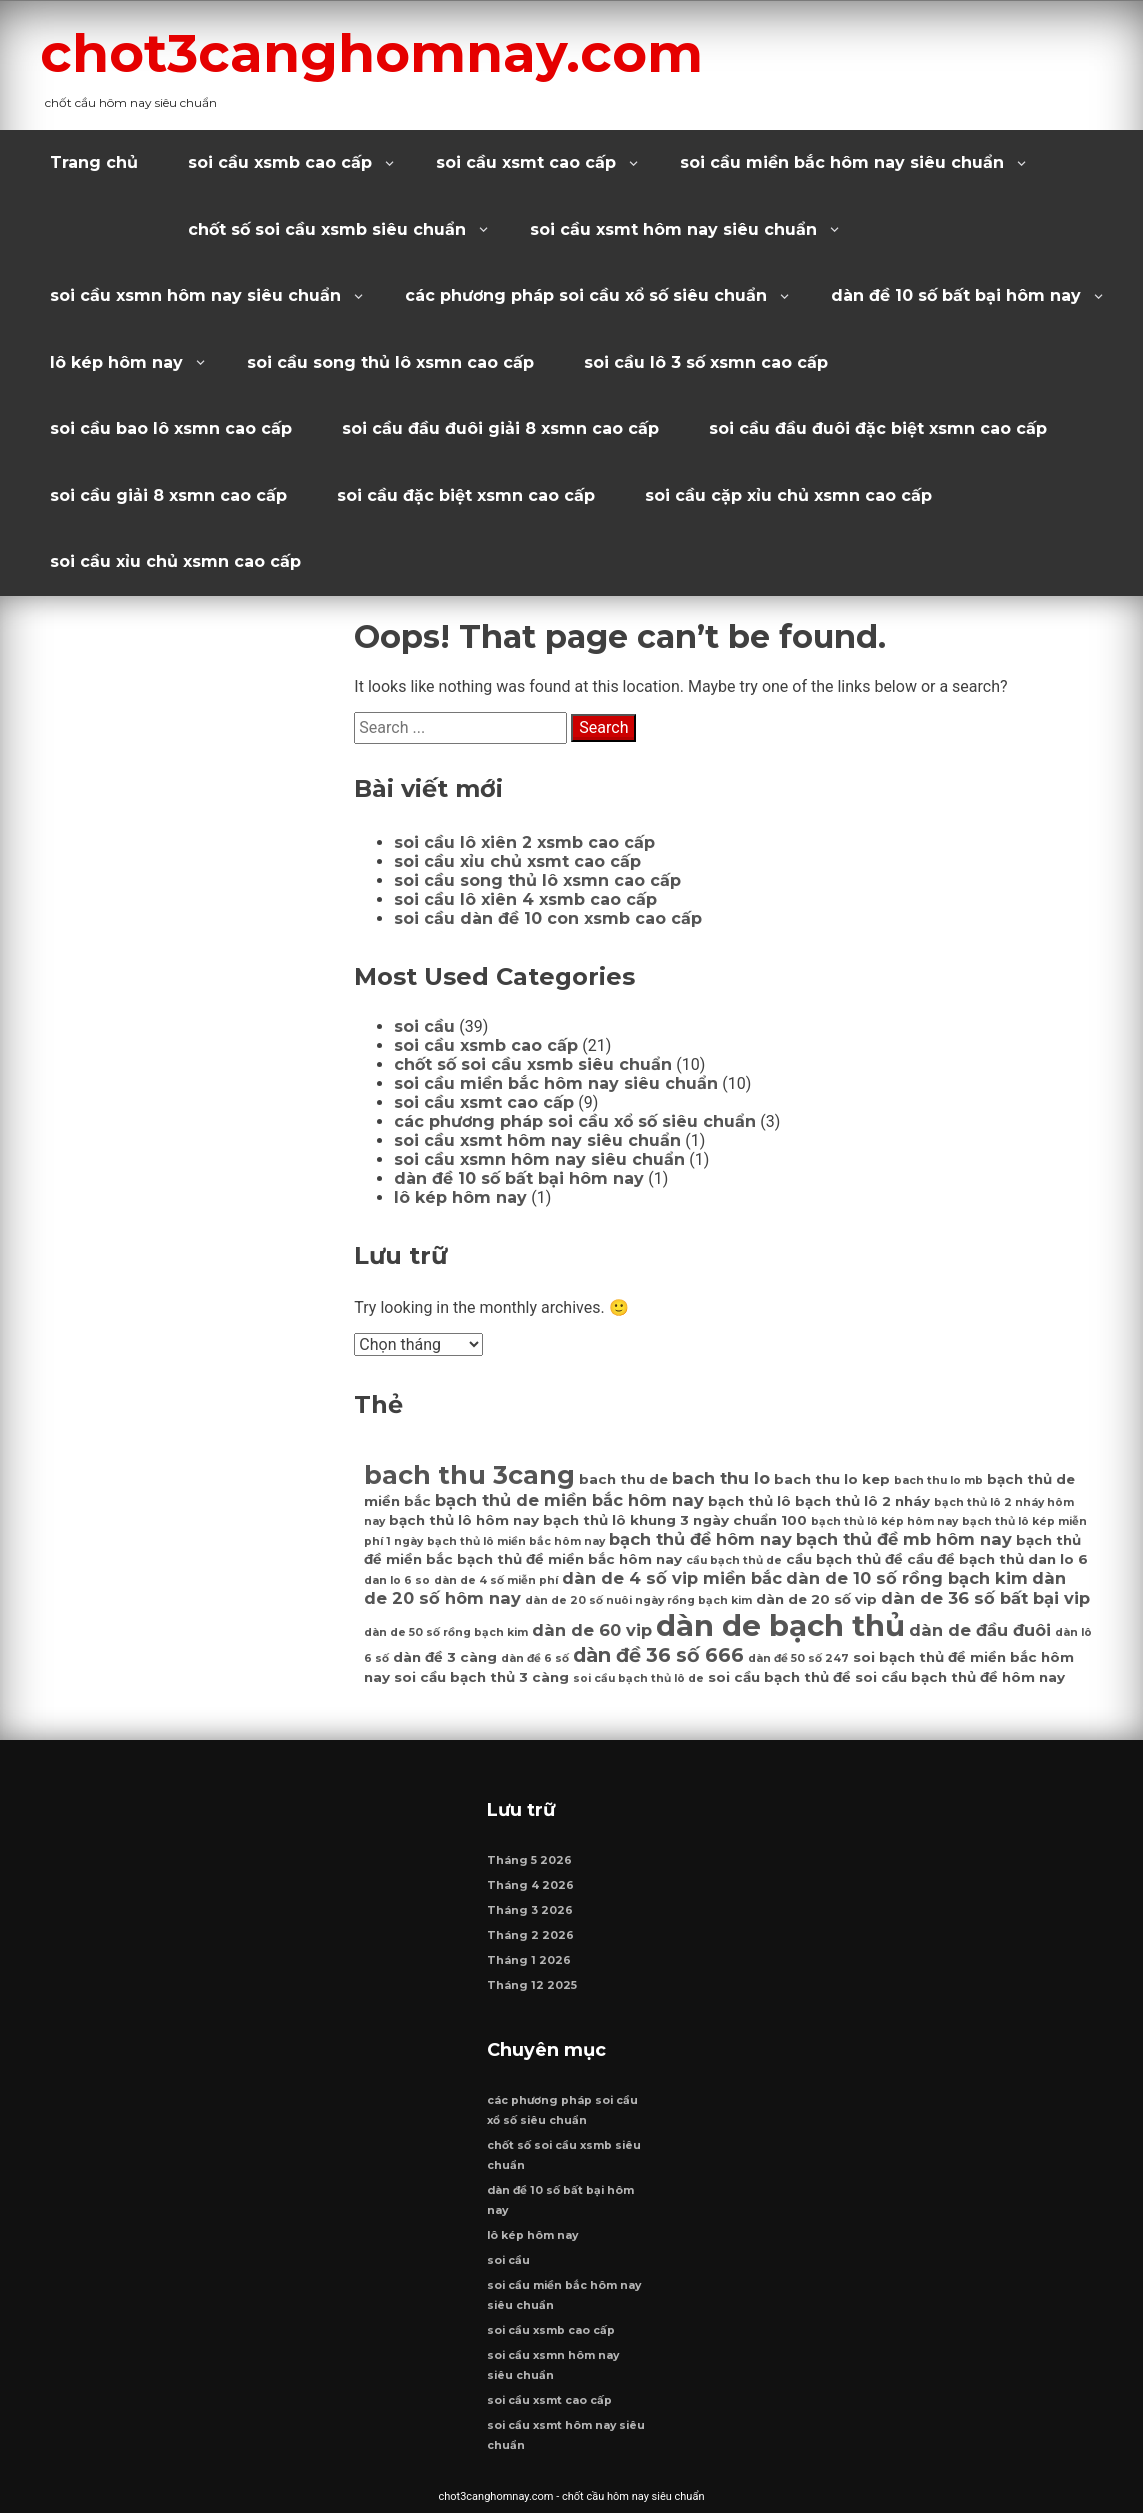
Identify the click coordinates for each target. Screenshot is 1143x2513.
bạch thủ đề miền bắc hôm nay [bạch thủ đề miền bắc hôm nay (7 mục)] (569, 1559)
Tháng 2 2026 (530, 1935)
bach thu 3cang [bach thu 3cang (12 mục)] (469, 1474)
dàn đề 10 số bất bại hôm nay (956, 295)
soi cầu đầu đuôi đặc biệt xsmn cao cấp (878, 428)
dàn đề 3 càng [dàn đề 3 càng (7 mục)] (445, 1657)
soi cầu (424, 1026)
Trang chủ (94, 162)
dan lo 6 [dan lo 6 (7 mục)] (1058, 1559)
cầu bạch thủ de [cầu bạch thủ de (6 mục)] (734, 1560)
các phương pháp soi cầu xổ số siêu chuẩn (586, 295)
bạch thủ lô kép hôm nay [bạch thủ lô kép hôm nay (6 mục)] (884, 1521)
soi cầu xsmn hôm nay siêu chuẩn (195, 295)
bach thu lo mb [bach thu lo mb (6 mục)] (938, 1480)
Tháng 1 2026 (529, 1960)
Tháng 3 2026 (530, 1910)
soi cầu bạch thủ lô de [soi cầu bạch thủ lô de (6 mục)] (638, 1678)
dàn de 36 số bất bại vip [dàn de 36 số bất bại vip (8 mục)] (985, 1598)
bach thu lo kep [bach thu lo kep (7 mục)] (832, 1479)
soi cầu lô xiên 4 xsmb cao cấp (525, 899)
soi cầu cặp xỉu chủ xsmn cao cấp (788, 495)
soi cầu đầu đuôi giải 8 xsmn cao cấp (500, 428)
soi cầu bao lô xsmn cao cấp (171, 428)
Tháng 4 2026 (530, 1885)
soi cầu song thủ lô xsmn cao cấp (390, 362)
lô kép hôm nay (116, 362)
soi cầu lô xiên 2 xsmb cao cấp (524, 842)
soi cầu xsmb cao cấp (280, 162)
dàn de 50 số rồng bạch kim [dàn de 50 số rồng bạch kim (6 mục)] (446, 1632)
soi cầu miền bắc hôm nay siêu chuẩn (842, 162)
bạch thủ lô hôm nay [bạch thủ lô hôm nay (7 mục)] (464, 1520)
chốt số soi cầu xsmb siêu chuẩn (327, 229)
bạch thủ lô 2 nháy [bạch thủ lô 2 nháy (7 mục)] (862, 1501)
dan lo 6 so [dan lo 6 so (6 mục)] (397, 1580)
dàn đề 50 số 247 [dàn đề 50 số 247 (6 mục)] (798, 1658)
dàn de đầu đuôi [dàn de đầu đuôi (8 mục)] (980, 1630)
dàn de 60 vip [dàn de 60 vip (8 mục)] (592, 1630)
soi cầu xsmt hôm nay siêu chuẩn (673, 229)
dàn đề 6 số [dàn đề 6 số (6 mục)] (535, 1658)
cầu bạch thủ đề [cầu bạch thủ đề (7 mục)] (844, 1559)
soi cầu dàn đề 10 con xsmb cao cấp (548, 918)
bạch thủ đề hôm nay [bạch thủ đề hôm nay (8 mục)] (700, 1539)
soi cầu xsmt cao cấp (526, 162)
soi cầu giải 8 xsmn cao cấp (168, 495)
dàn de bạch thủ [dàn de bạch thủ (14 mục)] (780, 1625)
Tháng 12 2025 (532, 1985)
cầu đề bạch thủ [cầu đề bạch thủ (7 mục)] (965, 1559)
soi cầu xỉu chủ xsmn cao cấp (175, 561)
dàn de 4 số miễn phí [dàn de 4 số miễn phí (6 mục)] (496, 1580)
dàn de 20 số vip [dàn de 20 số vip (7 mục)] (816, 1599)
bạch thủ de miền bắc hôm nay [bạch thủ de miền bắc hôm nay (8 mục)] (569, 1500)
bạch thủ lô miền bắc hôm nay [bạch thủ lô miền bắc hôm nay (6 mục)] (516, 1541)
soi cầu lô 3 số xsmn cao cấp (706, 362)
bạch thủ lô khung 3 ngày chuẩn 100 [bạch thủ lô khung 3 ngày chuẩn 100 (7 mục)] (675, 1520)
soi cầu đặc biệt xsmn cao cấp (466, 495)
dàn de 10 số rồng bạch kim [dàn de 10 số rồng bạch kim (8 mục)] (907, 1578)
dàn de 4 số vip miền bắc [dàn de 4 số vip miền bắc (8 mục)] (672, 1578)
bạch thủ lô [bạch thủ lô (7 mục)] (749, 1501)
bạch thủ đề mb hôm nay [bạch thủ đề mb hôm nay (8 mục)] (904, 1539)
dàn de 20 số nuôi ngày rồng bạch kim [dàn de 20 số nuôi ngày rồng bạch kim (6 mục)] (638, 1600)
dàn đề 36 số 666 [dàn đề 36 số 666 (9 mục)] (658, 1655)
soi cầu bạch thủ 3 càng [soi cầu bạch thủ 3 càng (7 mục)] (481, 1677)
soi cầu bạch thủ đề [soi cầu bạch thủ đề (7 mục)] (779, 1677)
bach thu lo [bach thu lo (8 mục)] (721, 1478)
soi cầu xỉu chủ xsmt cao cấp (517, 861)
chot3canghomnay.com (371, 53)
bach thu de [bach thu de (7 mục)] (623, 1479)
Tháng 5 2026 (529, 1860)
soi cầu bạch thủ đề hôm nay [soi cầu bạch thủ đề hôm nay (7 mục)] (960, 1677)
